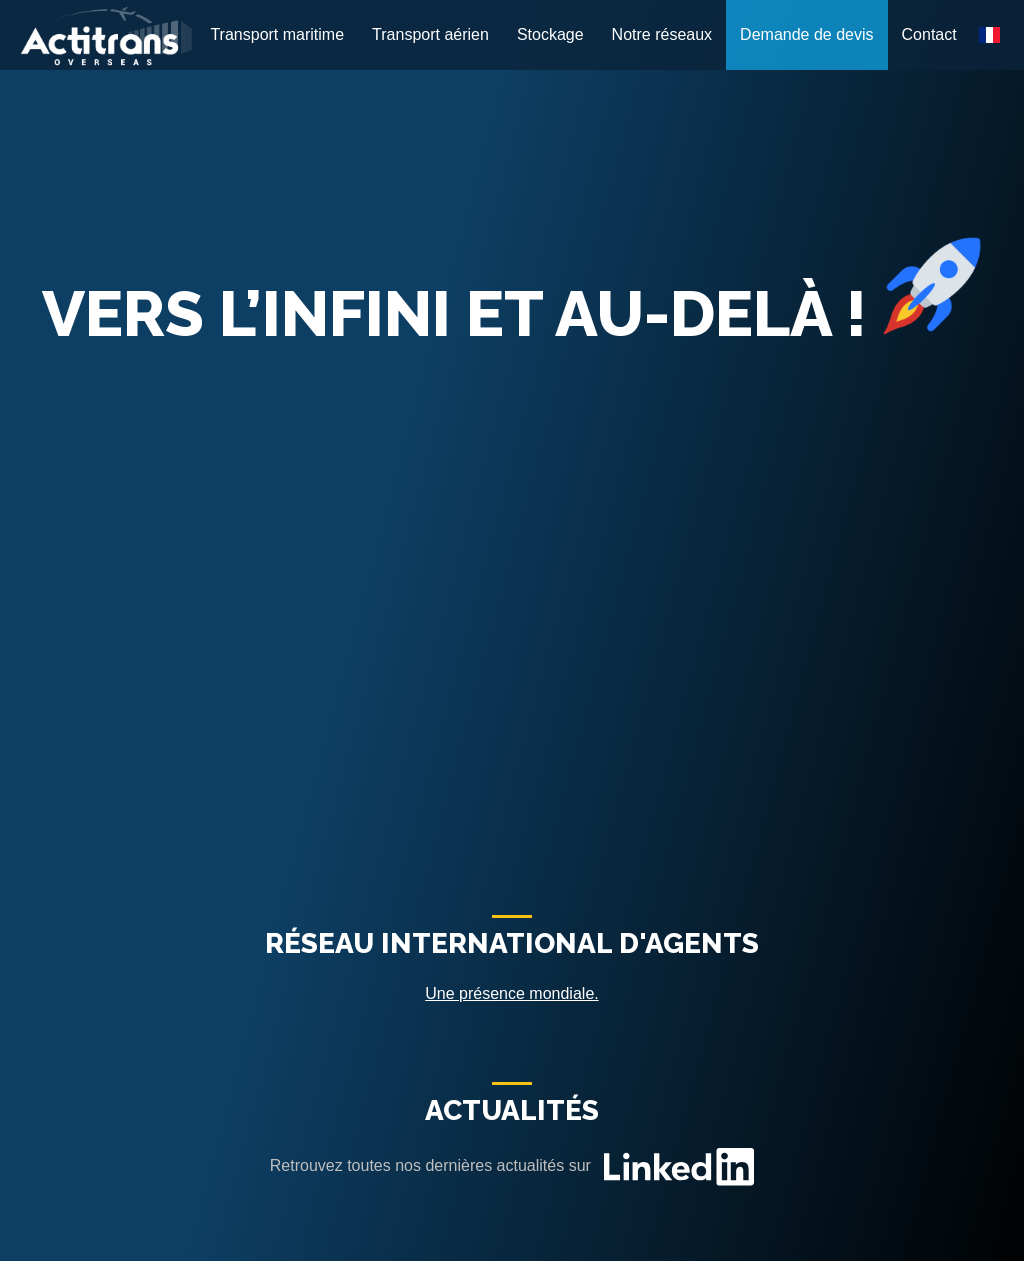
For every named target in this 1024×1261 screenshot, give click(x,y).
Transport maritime (277, 34)
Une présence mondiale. (511, 993)
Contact (929, 34)
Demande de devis (806, 34)
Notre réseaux (662, 34)
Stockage (550, 34)
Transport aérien (430, 34)
